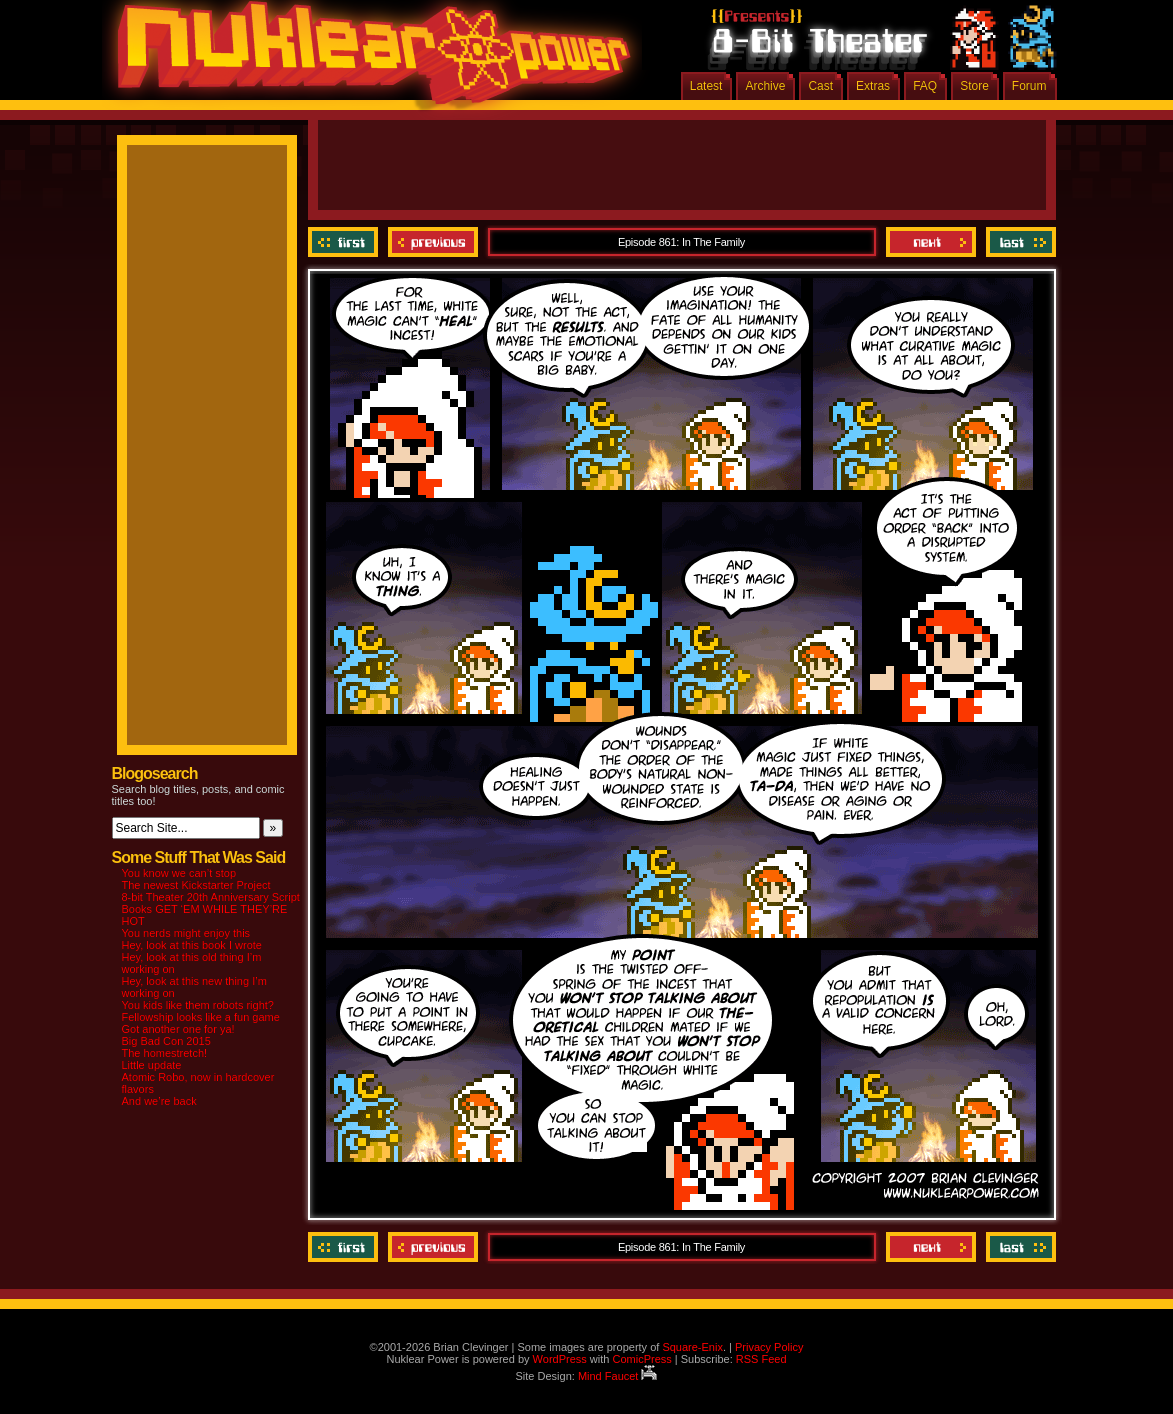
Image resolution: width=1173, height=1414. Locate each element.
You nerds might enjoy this (186, 933)
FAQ (925, 86)
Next (931, 242)
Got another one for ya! (178, 1029)
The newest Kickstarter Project (196, 885)
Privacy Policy (769, 1347)
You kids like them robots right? (198, 1005)
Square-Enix (692, 1347)
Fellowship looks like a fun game (201, 1017)
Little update (152, 1065)
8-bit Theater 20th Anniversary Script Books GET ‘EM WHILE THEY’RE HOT (211, 909)
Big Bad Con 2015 (166, 1041)
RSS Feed (761, 1359)
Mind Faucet (618, 1376)
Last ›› (1018, 242)
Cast (820, 86)
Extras (873, 86)
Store (974, 86)
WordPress (560, 1359)
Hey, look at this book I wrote (192, 945)
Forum (1029, 86)
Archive (765, 86)
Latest (706, 86)
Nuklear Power (367, 60)
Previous (433, 242)
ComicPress (641, 1359)
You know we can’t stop (179, 873)
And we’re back (159, 1101)
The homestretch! (165, 1053)
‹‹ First (345, 242)
